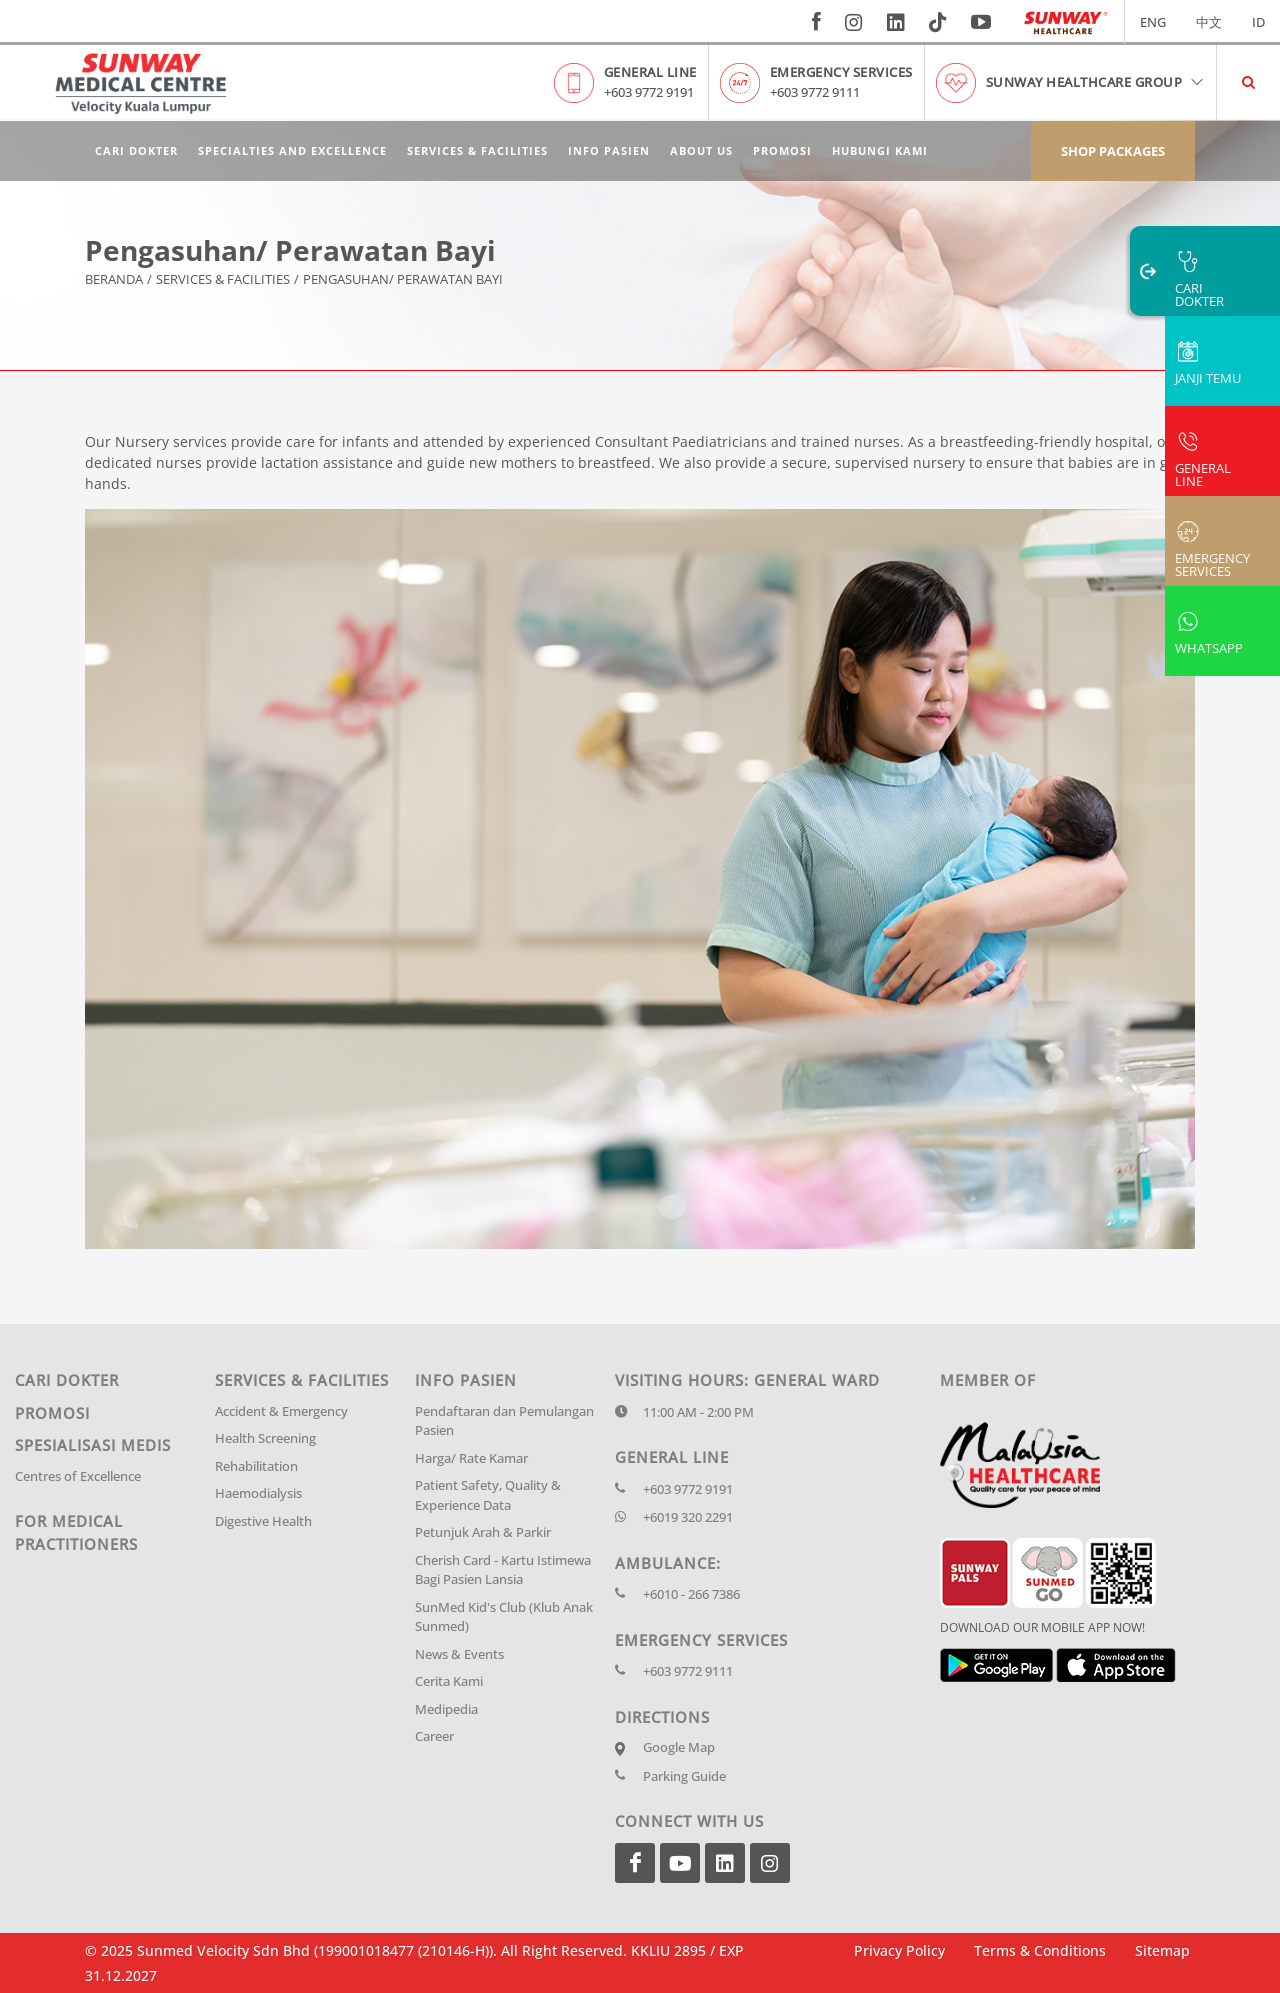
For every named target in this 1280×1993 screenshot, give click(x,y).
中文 (1209, 22)
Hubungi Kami (880, 150)
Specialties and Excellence (292, 150)
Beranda (114, 280)
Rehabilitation (256, 1466)
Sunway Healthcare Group (1096, 82)
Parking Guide (684, 1776)
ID (1258, 22)
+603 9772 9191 (649, 92)
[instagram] (854, 22)
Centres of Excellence (78, 1476)
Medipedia (446, 1709)
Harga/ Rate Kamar (471, 1458)
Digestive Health (263, 1521)
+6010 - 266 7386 (691, 1594)
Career (434, 1736)
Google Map (679, 1747)
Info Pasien (609, 150)
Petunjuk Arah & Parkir (483, 1532)
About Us (701, 150)
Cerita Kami (449, 1681)
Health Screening (265, 1438)
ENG (1153, 22)
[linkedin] (896, 22)
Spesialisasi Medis (93, 1445)
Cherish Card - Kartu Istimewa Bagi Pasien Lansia (503, 1570)
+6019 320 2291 (688, 1517)
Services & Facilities (477, 150)
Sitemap (1162, 1950)
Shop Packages (1113, 151)
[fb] (816, 22)
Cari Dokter (136, 150)
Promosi (782, 150)
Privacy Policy (899, 1950)
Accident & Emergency (281, 1411)
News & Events (459, 1654)
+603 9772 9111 (815, 92)
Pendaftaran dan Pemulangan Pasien (504, 1421)
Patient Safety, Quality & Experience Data (488, 1495)
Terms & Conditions (1040, 1950)
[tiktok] (938, 22)
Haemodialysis (258, 1493)
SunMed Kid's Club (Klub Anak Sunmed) (504, 1617)
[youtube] (983, 22)
